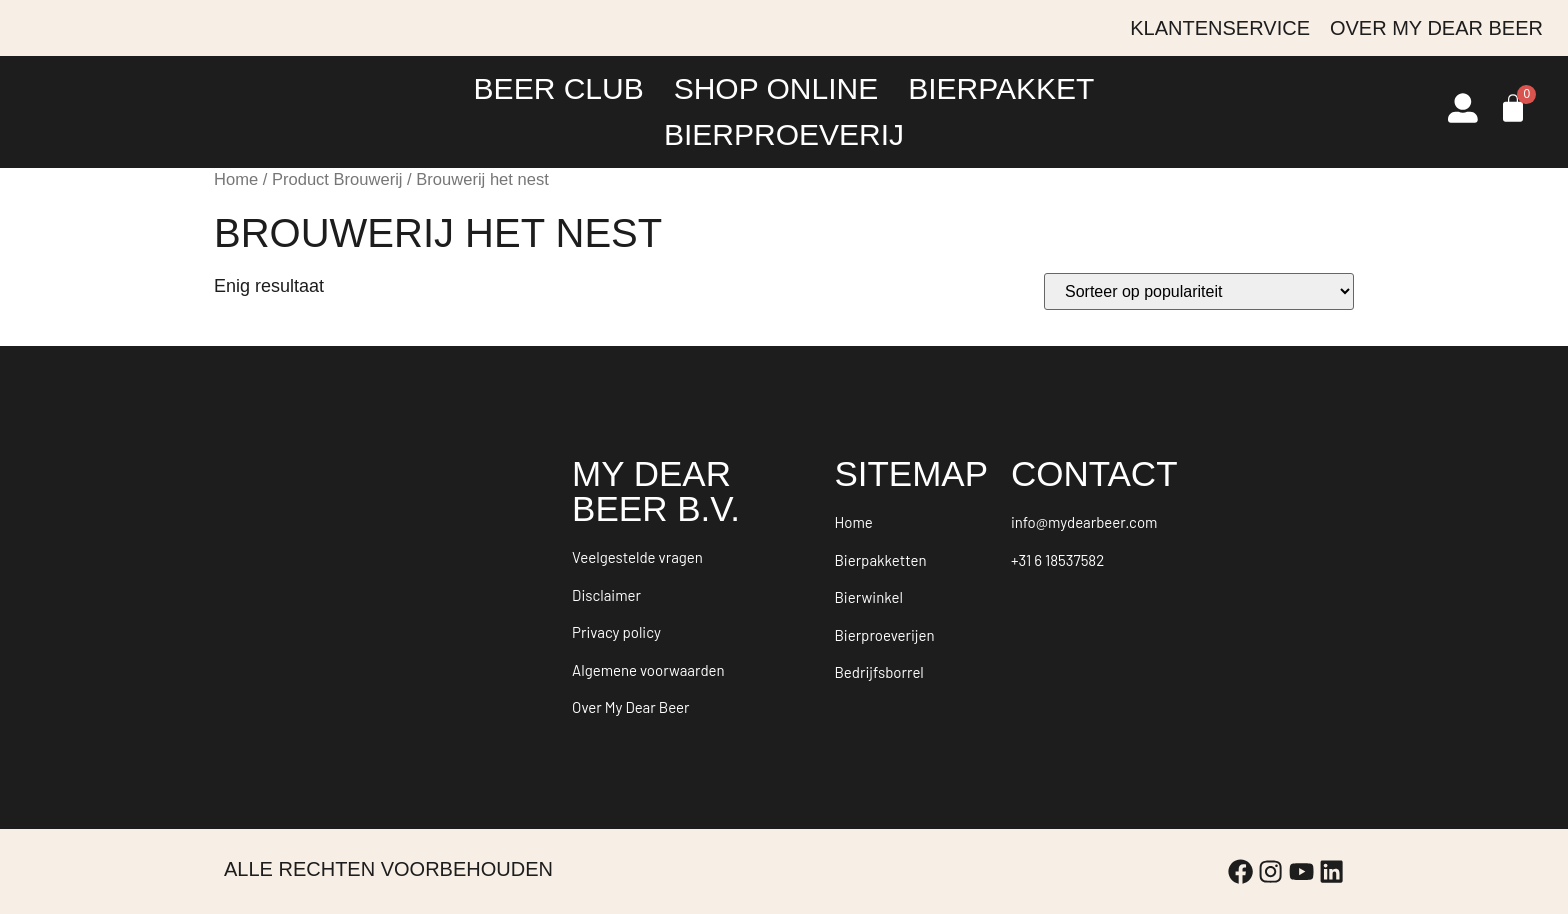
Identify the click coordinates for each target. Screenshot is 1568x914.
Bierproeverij (784, 134)
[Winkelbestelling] (1199, 291)
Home (236, 179)
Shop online (776, 88)
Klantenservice (1220, 28)
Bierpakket (1001, 88)
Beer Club (559, 88)
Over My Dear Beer (1436, 28)
